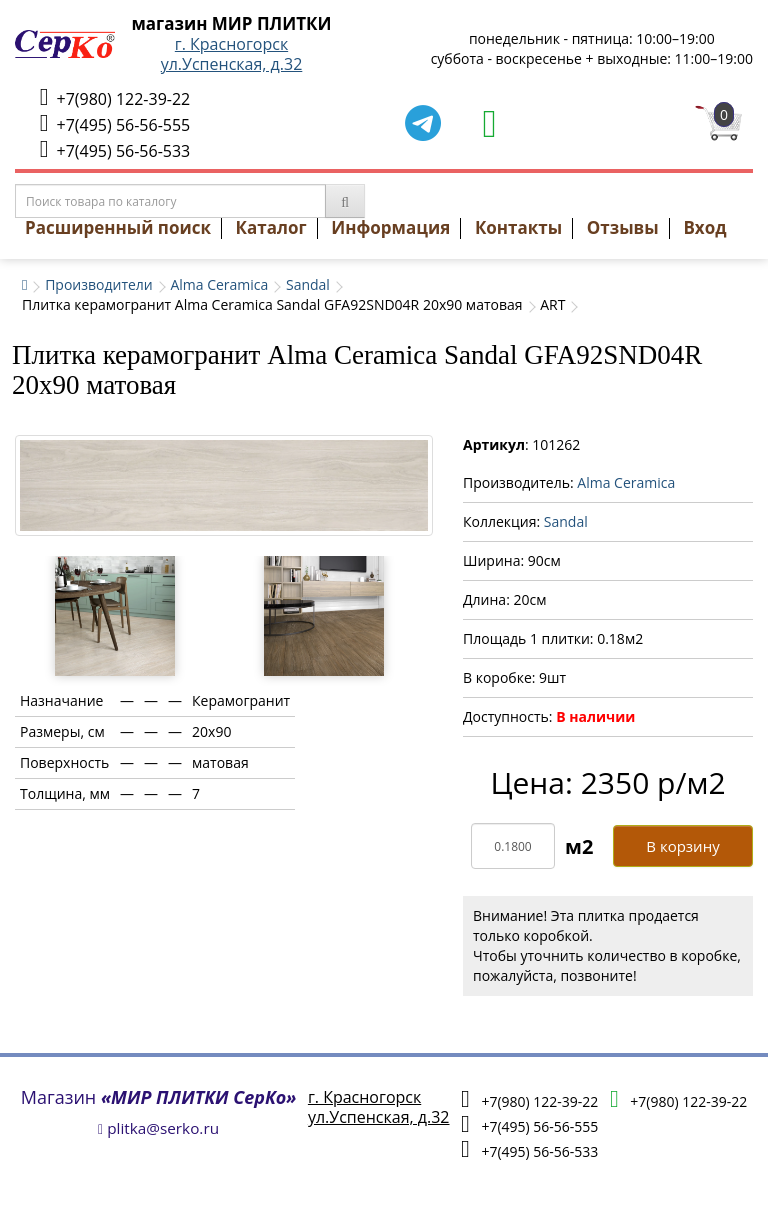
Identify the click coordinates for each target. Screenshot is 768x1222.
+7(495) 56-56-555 (115, 123)
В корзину (682, 846)
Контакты (518, 227)
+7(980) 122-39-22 (115, 97)
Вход (704, 227)
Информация (390, 227)
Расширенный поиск (118, 227)
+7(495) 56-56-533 (115, 149)
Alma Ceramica (219, 284)
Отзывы (623, 227)
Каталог (271, 227)
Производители (99, 284)
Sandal (308, 284)
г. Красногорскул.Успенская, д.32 (232, 54)
